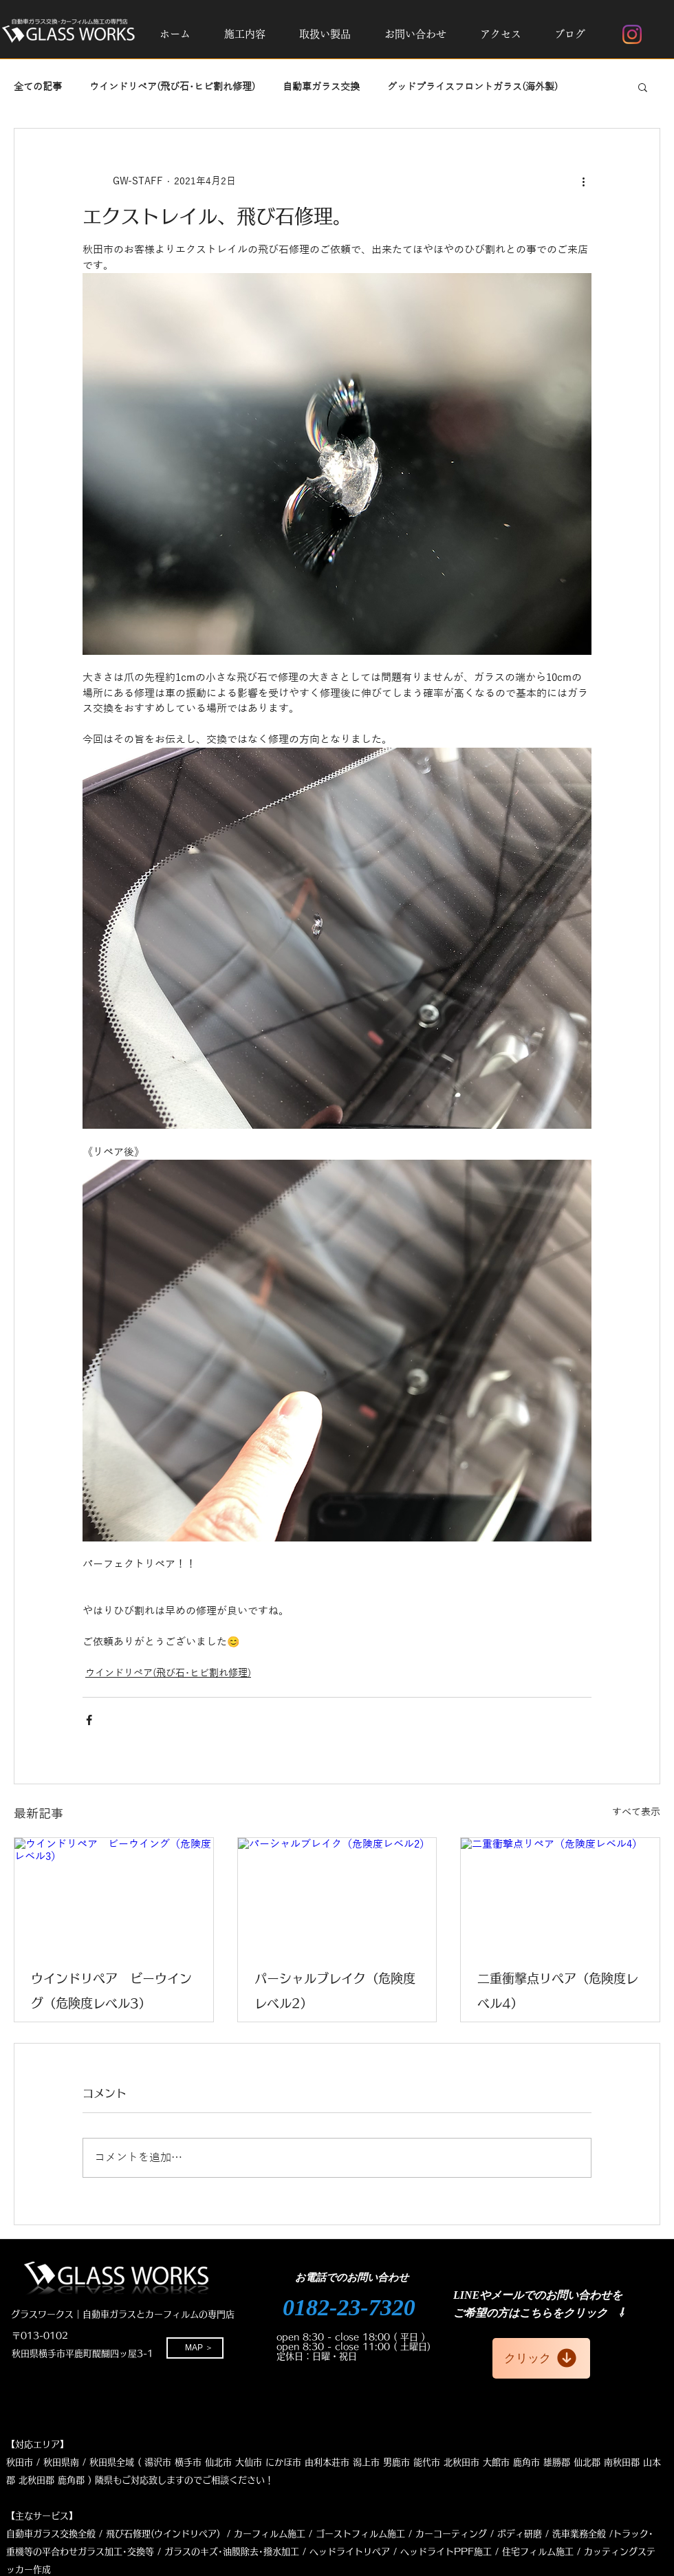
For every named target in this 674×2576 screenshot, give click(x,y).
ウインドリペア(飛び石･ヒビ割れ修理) (172, 87)
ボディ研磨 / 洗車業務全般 (551, 2533)
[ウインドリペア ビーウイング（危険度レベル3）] (113, 1893)
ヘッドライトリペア (349, 2551)
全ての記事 (38, 87)
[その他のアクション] (583, 181)
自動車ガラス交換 (321, 87)
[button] (244, 34)
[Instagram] (632, 34)
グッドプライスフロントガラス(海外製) (472, 87)
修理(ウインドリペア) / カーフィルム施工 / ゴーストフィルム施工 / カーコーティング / (313, 2533)
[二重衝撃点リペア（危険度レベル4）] (560, 1893)
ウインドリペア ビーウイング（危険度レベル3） (111, 1990)
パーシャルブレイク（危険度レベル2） (334, 1990)
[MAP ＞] (195, 2348)
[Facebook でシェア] (89, 1720)
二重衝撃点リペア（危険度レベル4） (557, 1990)
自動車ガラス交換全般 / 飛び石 (69, 2533)
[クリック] (541, 2358)
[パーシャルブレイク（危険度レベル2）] (337, 1893)
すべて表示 (636, 1812)
